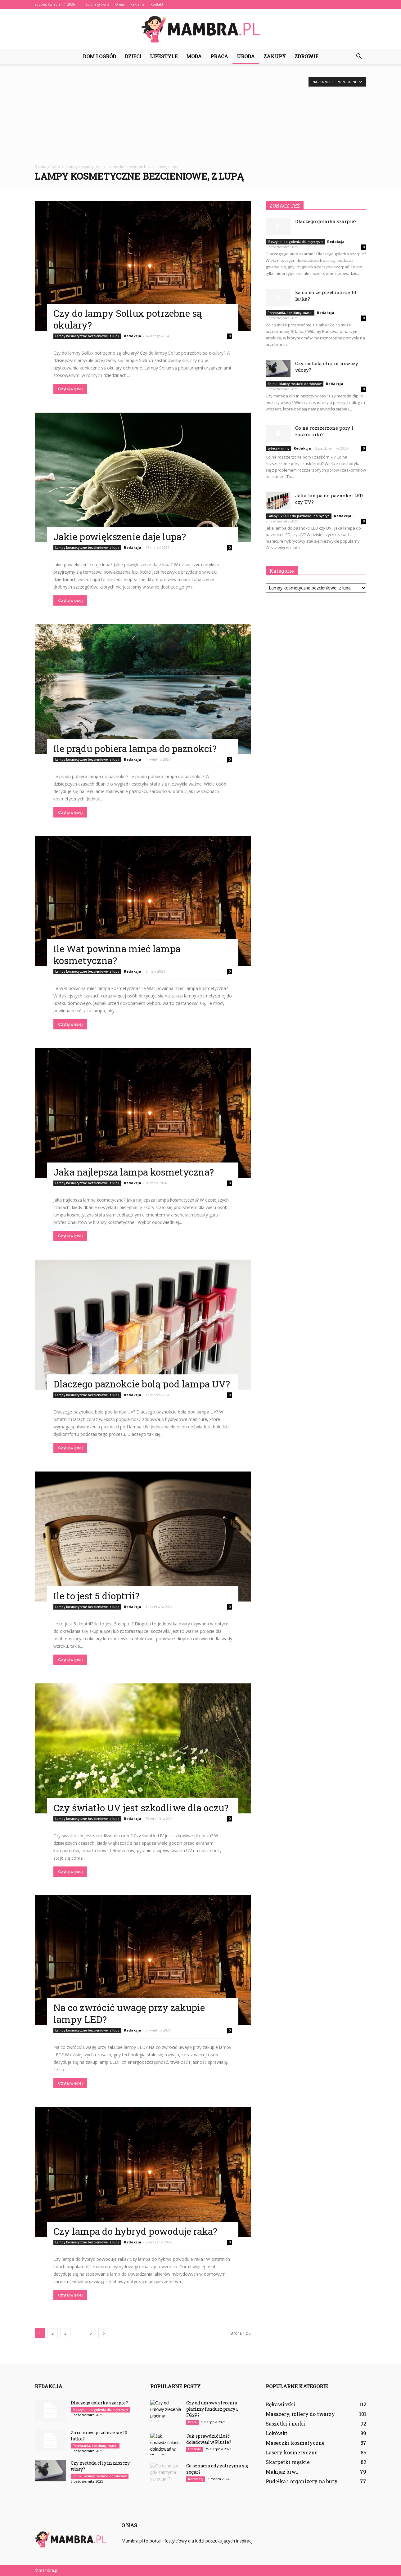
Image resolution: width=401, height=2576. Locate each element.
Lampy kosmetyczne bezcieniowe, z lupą (87, 336)
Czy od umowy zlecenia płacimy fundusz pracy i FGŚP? (212, 2409)
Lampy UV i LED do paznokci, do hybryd (299, 516)
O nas (119, 4)
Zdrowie (306, 56)
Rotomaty (195, 2479)
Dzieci (133, 56)
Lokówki (277, 2433)
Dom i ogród (99, 56)
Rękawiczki (280, 2404)
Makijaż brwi (282, 2471)
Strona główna (97, 4)
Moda (194, 56)
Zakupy (275, 56)
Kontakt (157, 4)
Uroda (246, 56)
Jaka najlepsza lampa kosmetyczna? (133, 1172)
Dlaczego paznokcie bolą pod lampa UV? (141, 1384)
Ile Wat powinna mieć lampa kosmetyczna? (117, 954)
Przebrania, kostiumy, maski (290, 313)
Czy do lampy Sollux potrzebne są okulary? (127, 319)
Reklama (137, 4)
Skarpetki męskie (288, 2462)
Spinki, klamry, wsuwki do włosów (295, 384)
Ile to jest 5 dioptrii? (96, 1596)
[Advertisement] (200, 117)
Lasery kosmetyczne (292, 2452)
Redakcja (132, 336)
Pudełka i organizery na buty (302, 2481)
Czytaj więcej (70, 389)
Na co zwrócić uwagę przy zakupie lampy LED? (129, 2013)
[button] (358, 56)
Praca (219, 56)
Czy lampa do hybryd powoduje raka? (135, 2231)
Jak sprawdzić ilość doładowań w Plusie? (208, 2439)
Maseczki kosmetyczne (295, 2442)
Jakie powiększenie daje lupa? (119, 537)
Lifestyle (164, 56)
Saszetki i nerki (285, 2423)
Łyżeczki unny (278, 448)
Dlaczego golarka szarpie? (326, 221)
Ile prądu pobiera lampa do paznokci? (135, 748)
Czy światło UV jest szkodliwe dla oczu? (140, 1808)
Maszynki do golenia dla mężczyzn (295, 242)
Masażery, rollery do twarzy (300, 2414)
